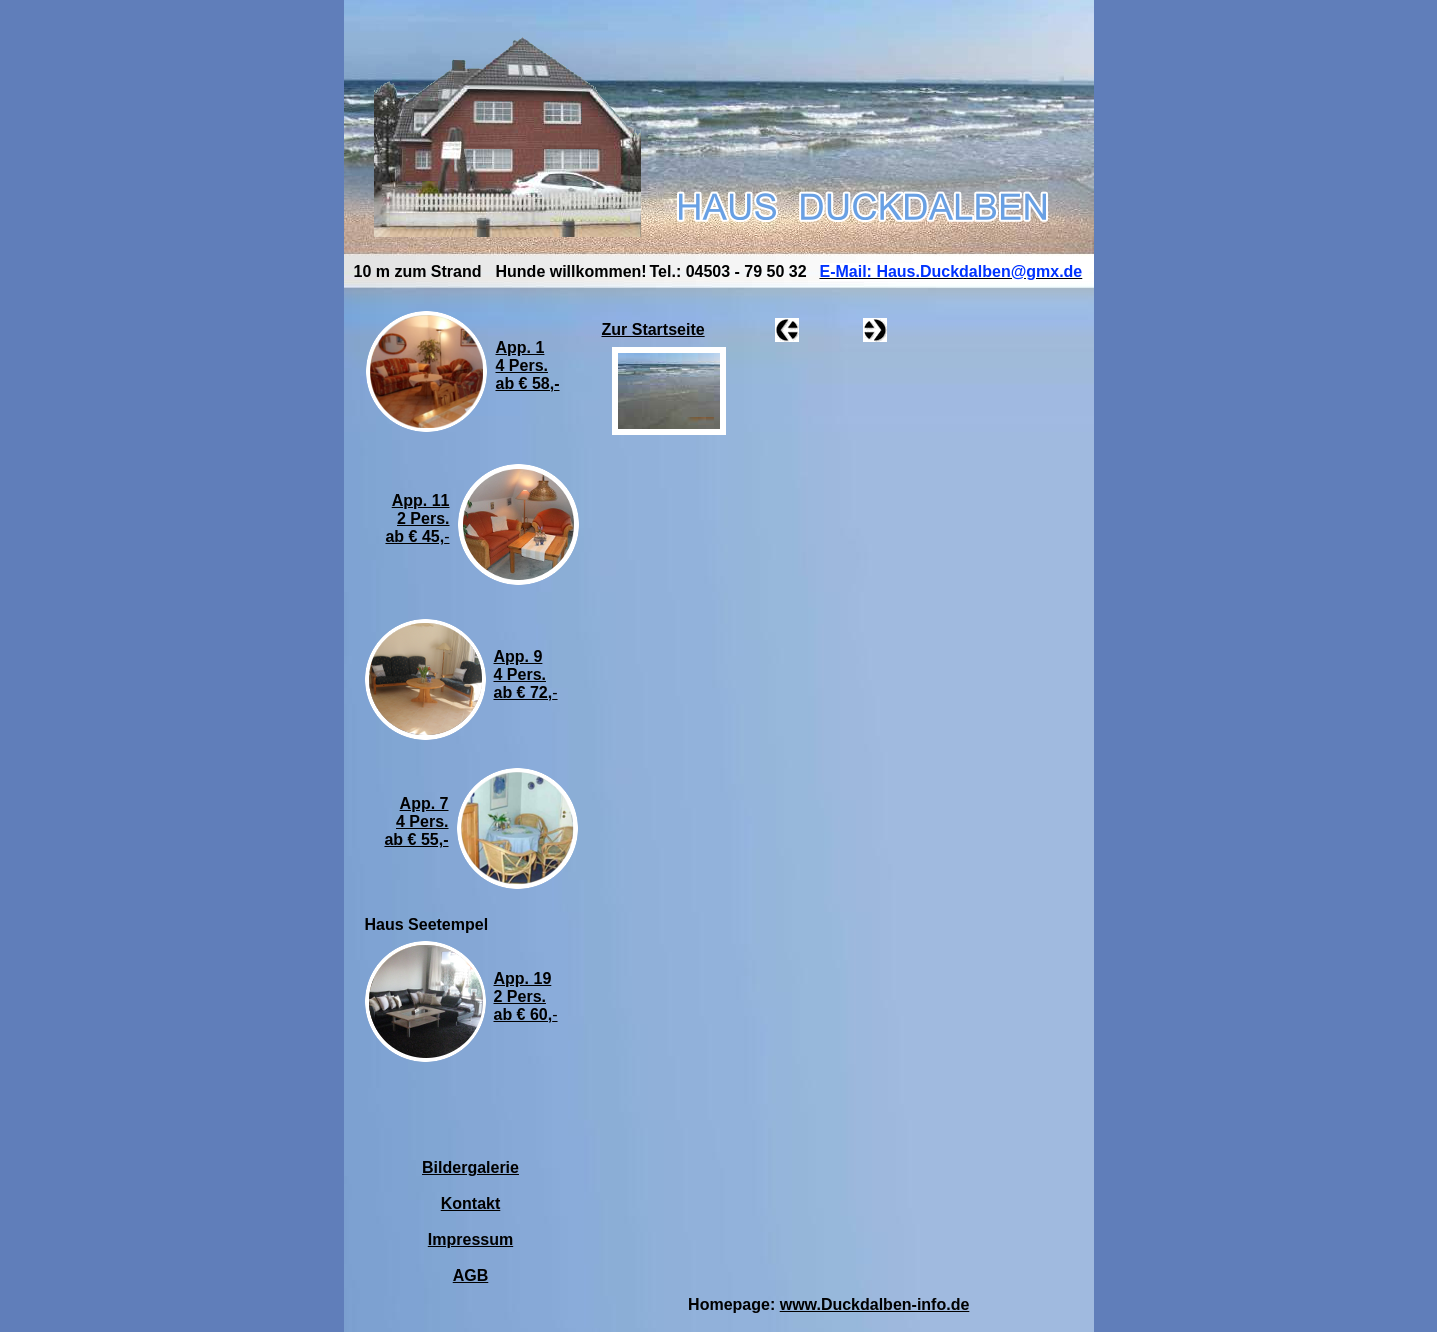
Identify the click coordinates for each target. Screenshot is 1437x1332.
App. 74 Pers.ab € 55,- (416, 821)
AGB (471, 1275)
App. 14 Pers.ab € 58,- (528, 365)
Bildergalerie (470, 1167)
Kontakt (471, 1203)
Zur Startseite (653, 329)
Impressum (470, 1239)
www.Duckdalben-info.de (875, 1304)
